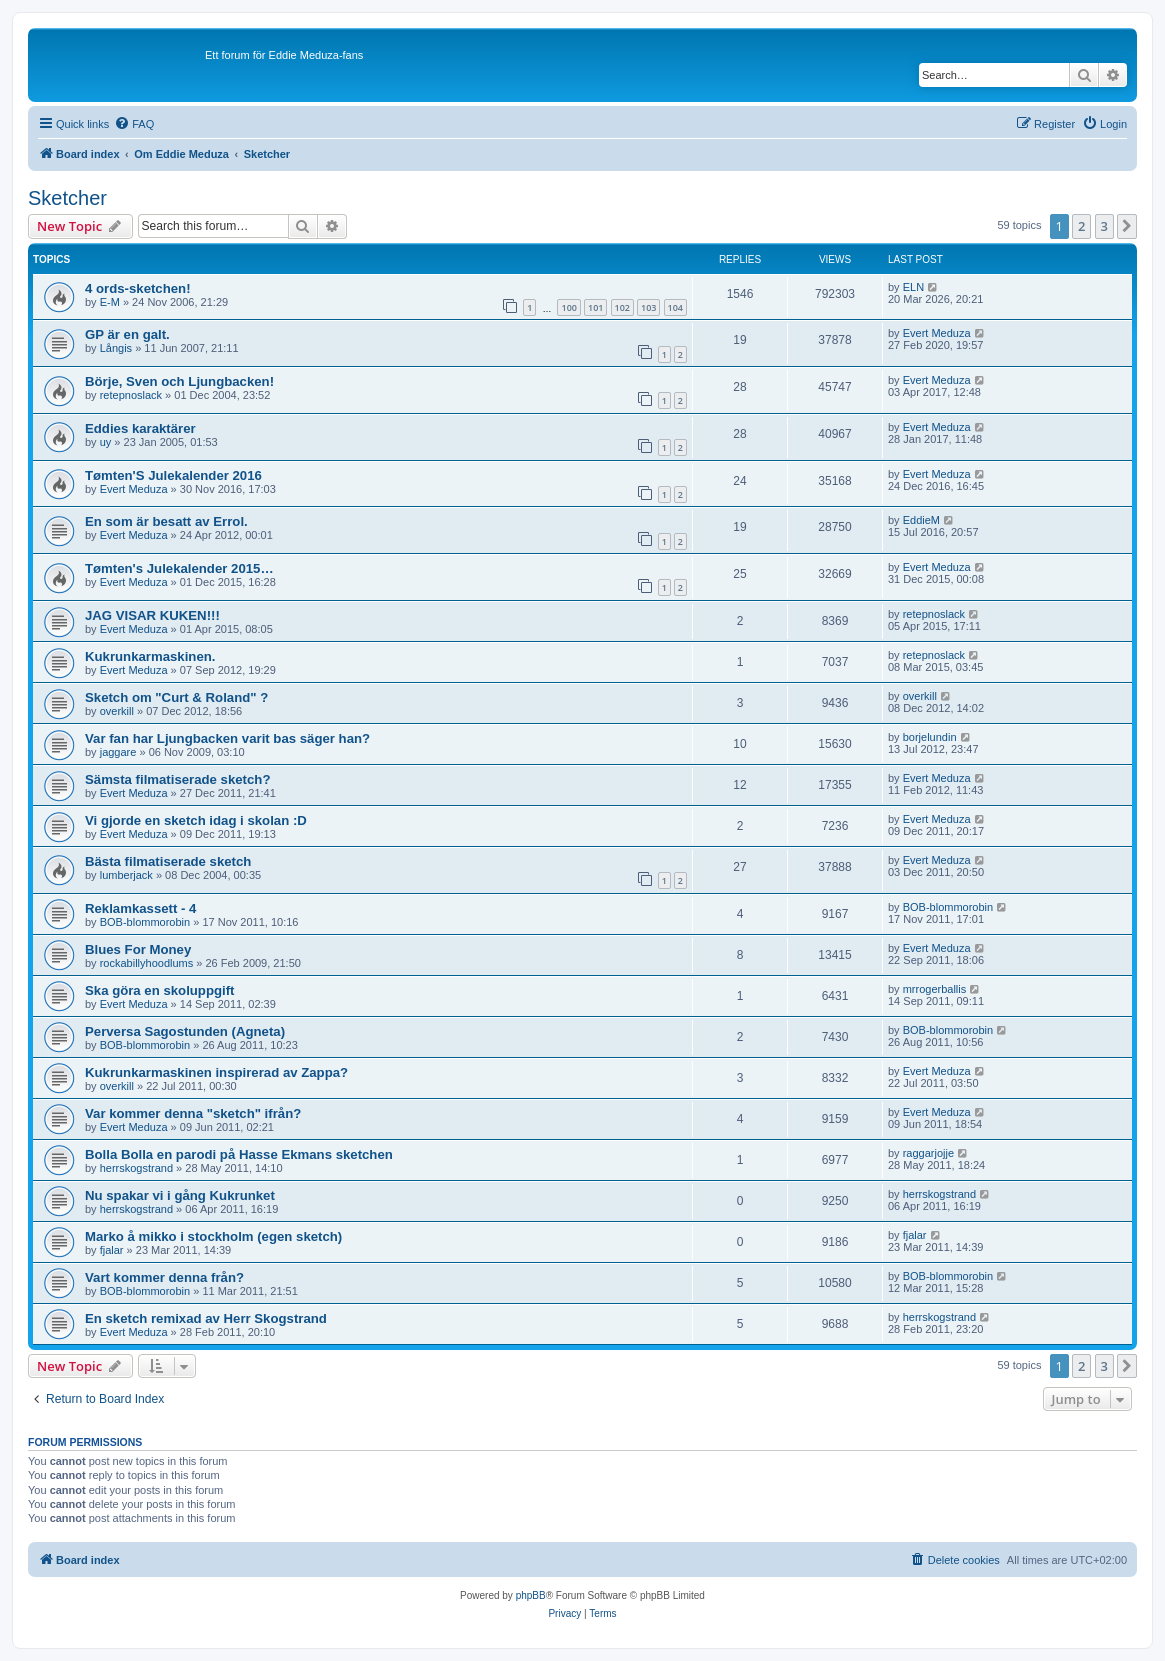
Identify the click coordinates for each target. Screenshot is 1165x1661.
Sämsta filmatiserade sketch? (177, 779)
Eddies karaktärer (140, 428)
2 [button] (1081, 226)
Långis (116, 348)
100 (568, 307)
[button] (1127, 226)
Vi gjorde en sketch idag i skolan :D (196, 820)
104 (675, 307)
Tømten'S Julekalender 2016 (173, 475)
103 (648, 307)
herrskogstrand (136, 1168)
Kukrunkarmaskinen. (150, 656)
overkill (117, 711)
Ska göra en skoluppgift (159, 990)
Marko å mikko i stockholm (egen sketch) (213, 1236)
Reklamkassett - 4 (140, 908)
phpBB (531, 1595)
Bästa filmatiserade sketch (168, 861)
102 (622, 307)
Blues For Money (138, 949)
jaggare (118, 752)
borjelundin (930, 737)
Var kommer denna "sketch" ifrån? (193, 1113)
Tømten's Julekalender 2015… (179, 568)
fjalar (112, 1250)
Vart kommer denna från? (164, 1277)
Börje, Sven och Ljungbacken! (179, 381)
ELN (913, 287)
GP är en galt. (127, 334)
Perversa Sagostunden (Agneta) (185, 1031)
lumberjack (126, 875)
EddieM (921, 520)
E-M (110, 302)
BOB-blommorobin (145, 922)
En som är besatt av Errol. (166, 521)
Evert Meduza (937, 333)
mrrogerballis (935, 989)
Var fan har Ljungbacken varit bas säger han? (227, 738)
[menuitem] (134, 124)
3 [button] (1104, 226)
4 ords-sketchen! (138, 288)
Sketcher (67, 198)
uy (106, 442)
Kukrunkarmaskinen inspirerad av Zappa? (216, 1072)
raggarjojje (928, 1153)
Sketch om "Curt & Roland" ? (176, 697)
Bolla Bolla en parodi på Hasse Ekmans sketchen (239, 1154)
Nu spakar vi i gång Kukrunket (180, 1195)
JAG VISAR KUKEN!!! (152, 615)
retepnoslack (131, 395)
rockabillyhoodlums (147, 963)
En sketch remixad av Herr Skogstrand (206, 1318)
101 (595, 307)
